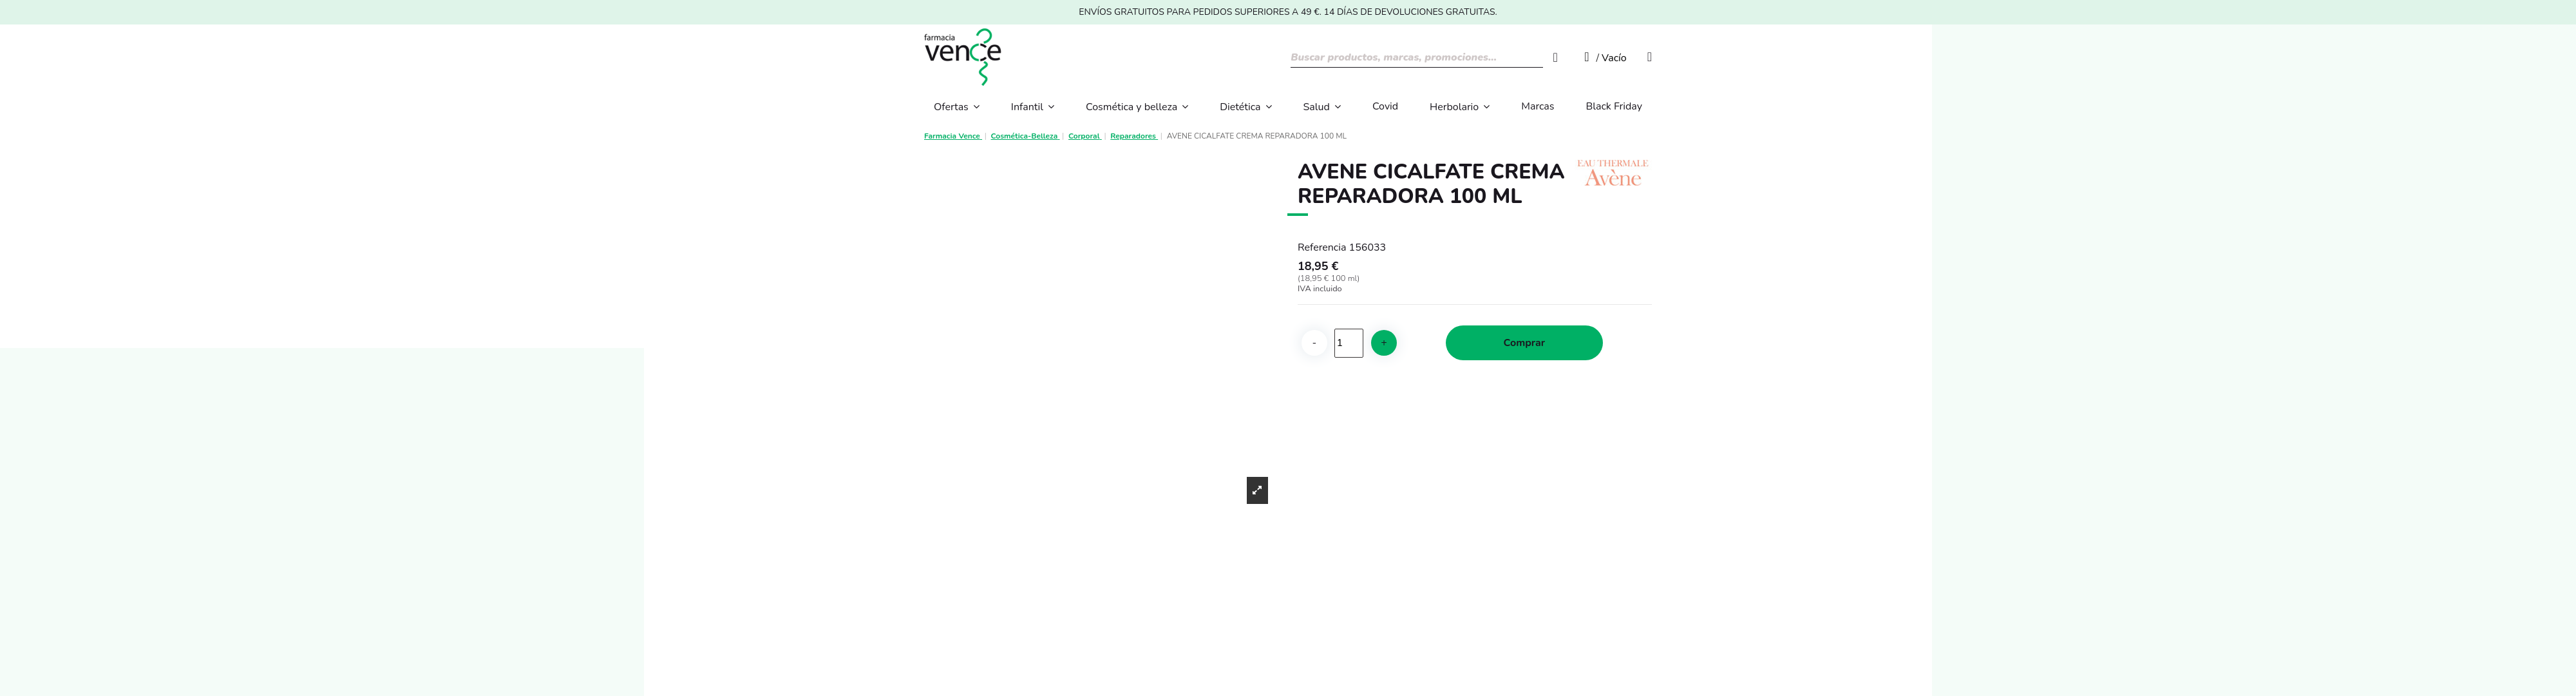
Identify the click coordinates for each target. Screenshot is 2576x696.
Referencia (1322, 247)
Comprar (1524, 343)
